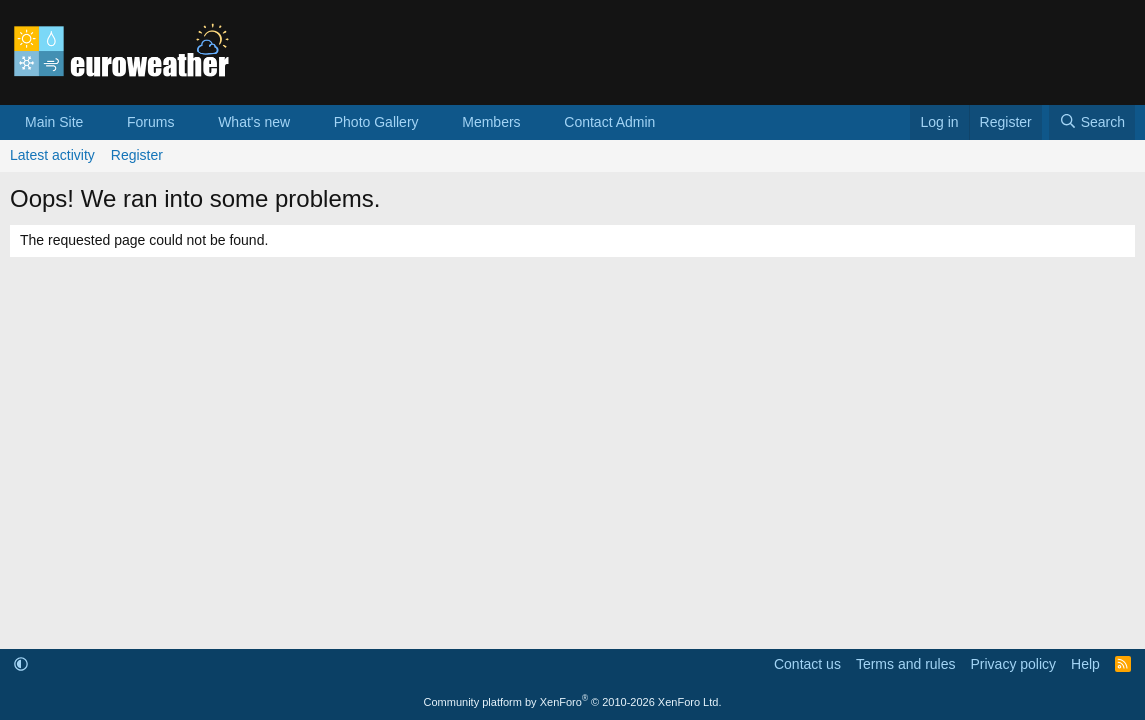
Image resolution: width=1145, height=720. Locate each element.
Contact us (807, 664)
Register (137, 155)
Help (1085, 664)
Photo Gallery (376, 122)
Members (491, 122)
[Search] (1092, 123)
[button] (98, 123)
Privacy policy (1013, 664)
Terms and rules (906, 664)
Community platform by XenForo (573, 702)
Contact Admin (609, 122)
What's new (254, 122)
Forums (150, 122)
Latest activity (52, 155)
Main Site (54, 122)
